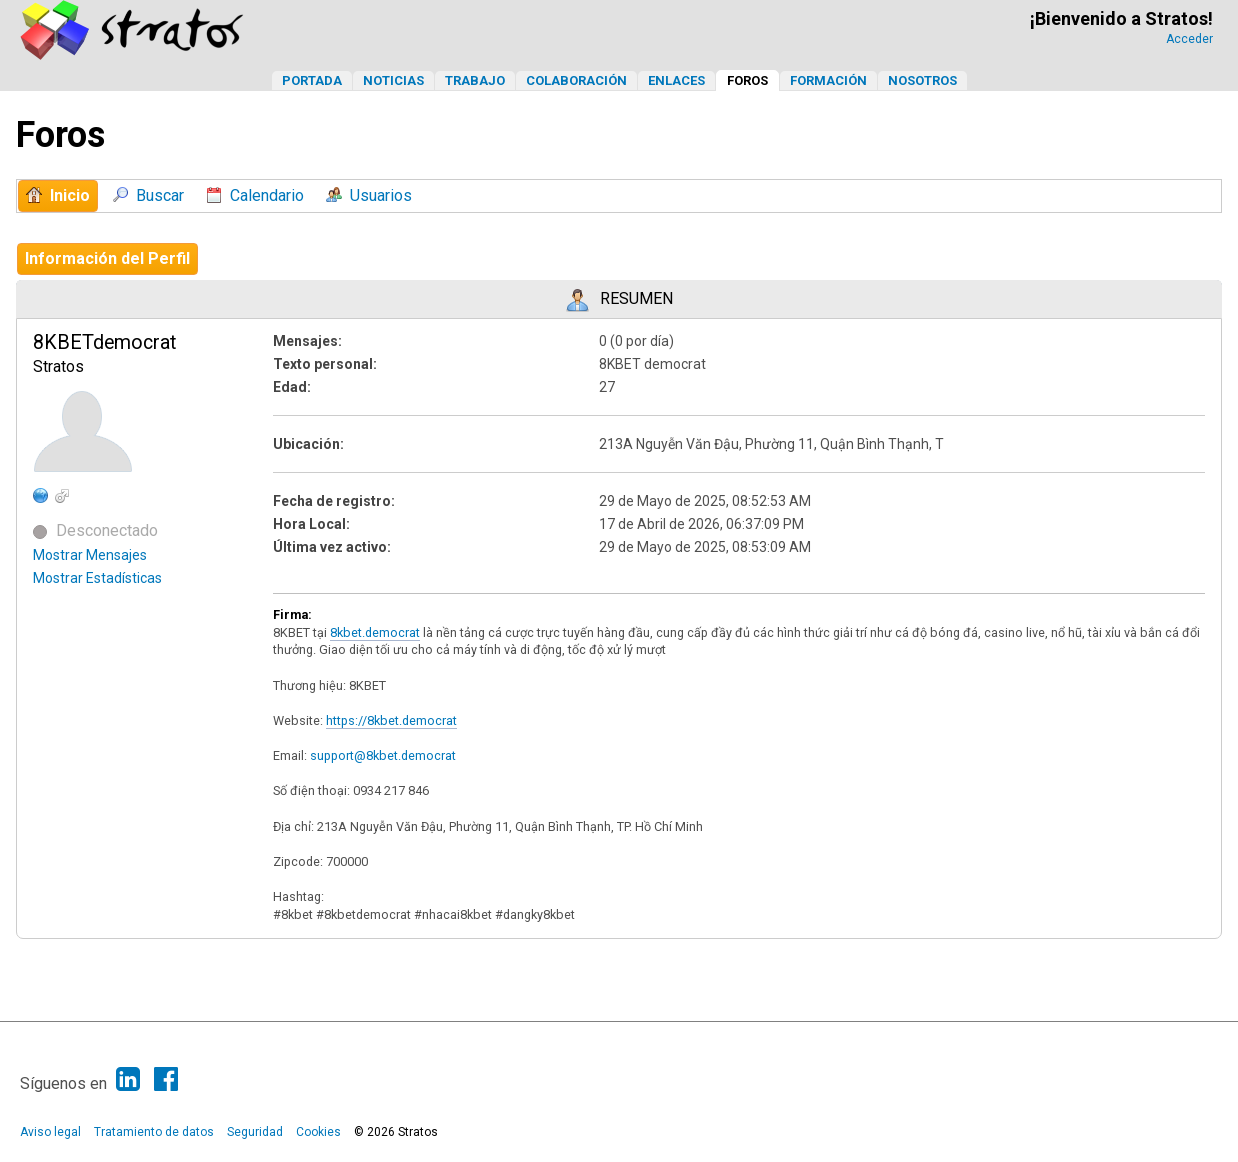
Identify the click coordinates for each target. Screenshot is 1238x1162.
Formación (828, 80)
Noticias (393, 80)
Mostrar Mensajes (90, 555)
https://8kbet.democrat (391, 720)
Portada (312, 80)
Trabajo (475, 80)
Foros (747, 80)
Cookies (318, 1132)
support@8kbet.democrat (383, 755)
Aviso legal (50, 1132)
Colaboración (576, 80)
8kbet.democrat (375, 632)
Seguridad (255, 1132)
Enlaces (676, 80)
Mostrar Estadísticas (97, 578)
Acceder (1189, 39)
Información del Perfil (107, 258)
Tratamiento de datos (154, 1132)
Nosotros (922, 80)
